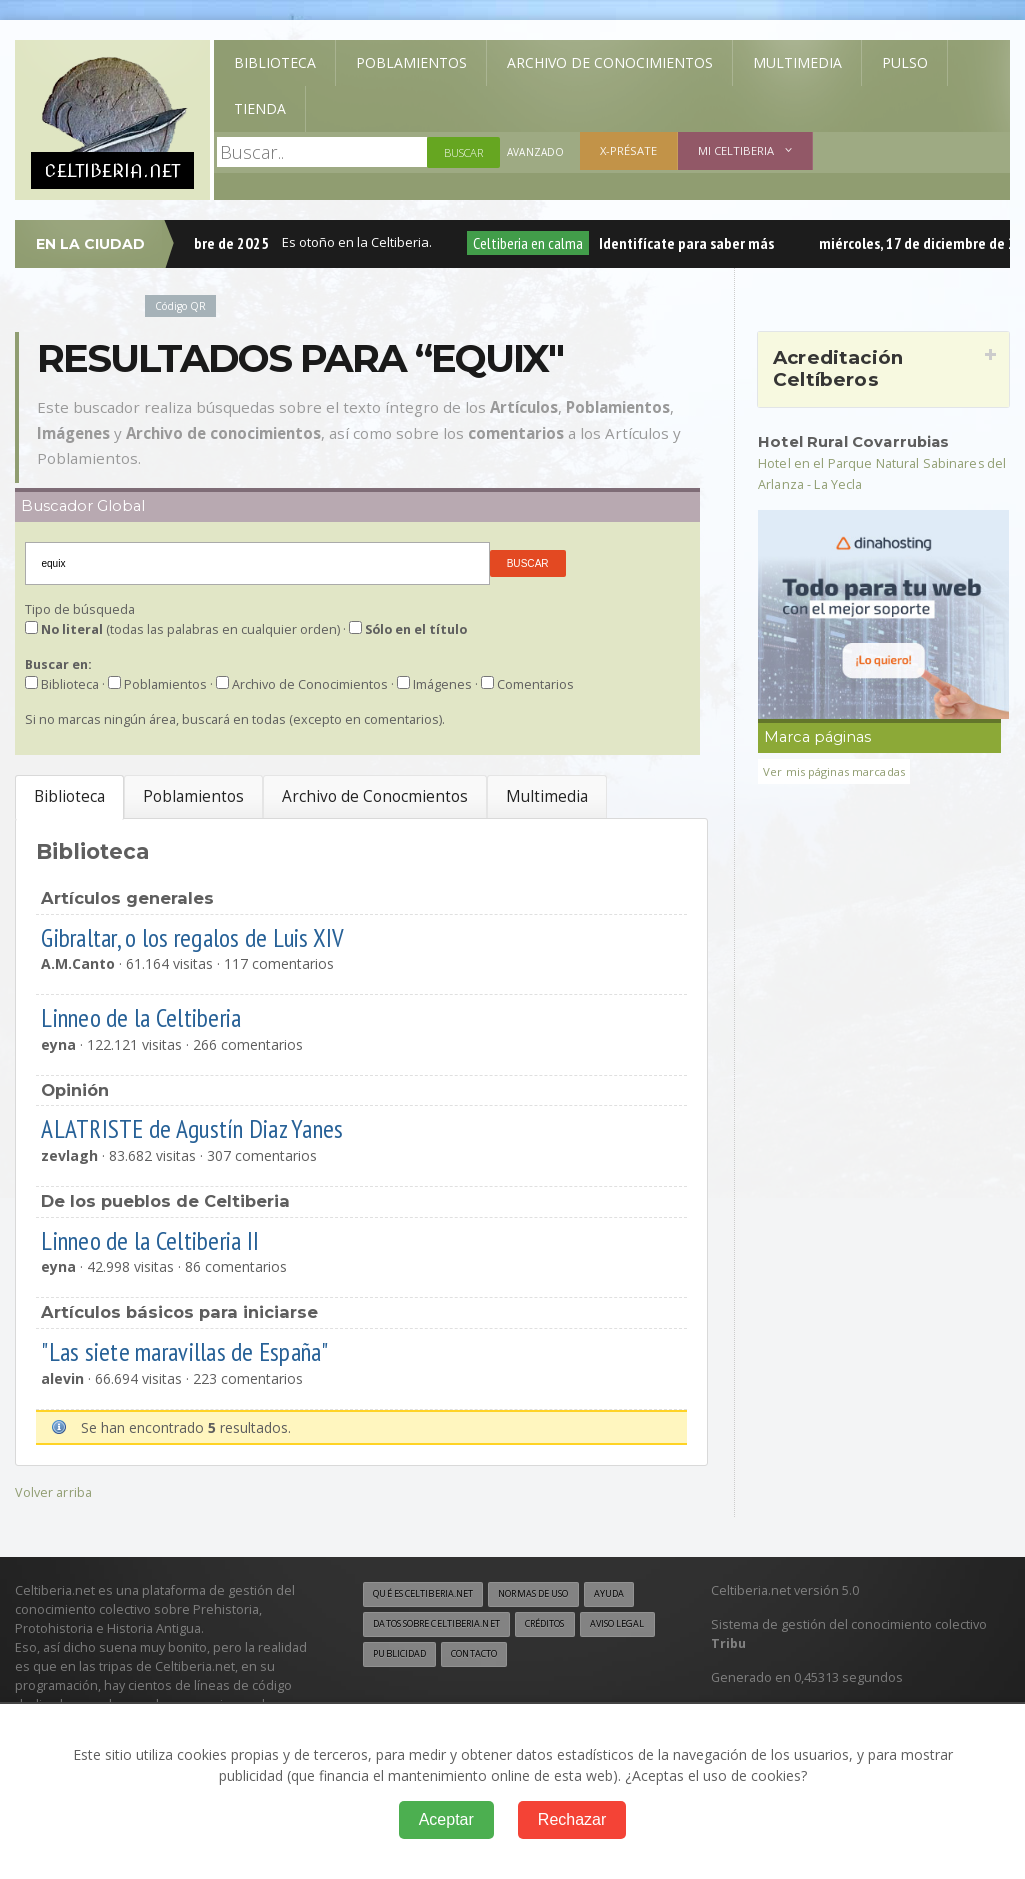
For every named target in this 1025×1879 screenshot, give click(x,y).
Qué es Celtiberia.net (431, 1595)
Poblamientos (411, 62)
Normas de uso (559, 1595)
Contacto (401, 1688)
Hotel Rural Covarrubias (862, 441)
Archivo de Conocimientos (610, 62)
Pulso (905, 62)
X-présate (631, 150)
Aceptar (446, 1819)
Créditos (398, 1657)
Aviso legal (480, 1657)
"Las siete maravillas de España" (201, 1350)
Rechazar (572, 1819)
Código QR (184, 305)
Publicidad (567, 1657)
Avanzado (537, 152)
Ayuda (389, 1626)
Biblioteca (275, 62)
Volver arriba (55, 1491)
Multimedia (797, 62)
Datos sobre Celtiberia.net (506, 1626)
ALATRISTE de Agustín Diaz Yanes (206, 1127)
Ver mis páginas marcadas (841, 769)
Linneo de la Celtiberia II (165, 1239)
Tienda (260, 108)
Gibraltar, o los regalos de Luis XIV (209, 936)
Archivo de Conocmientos (375, 796)
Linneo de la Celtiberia (156, 1016)
